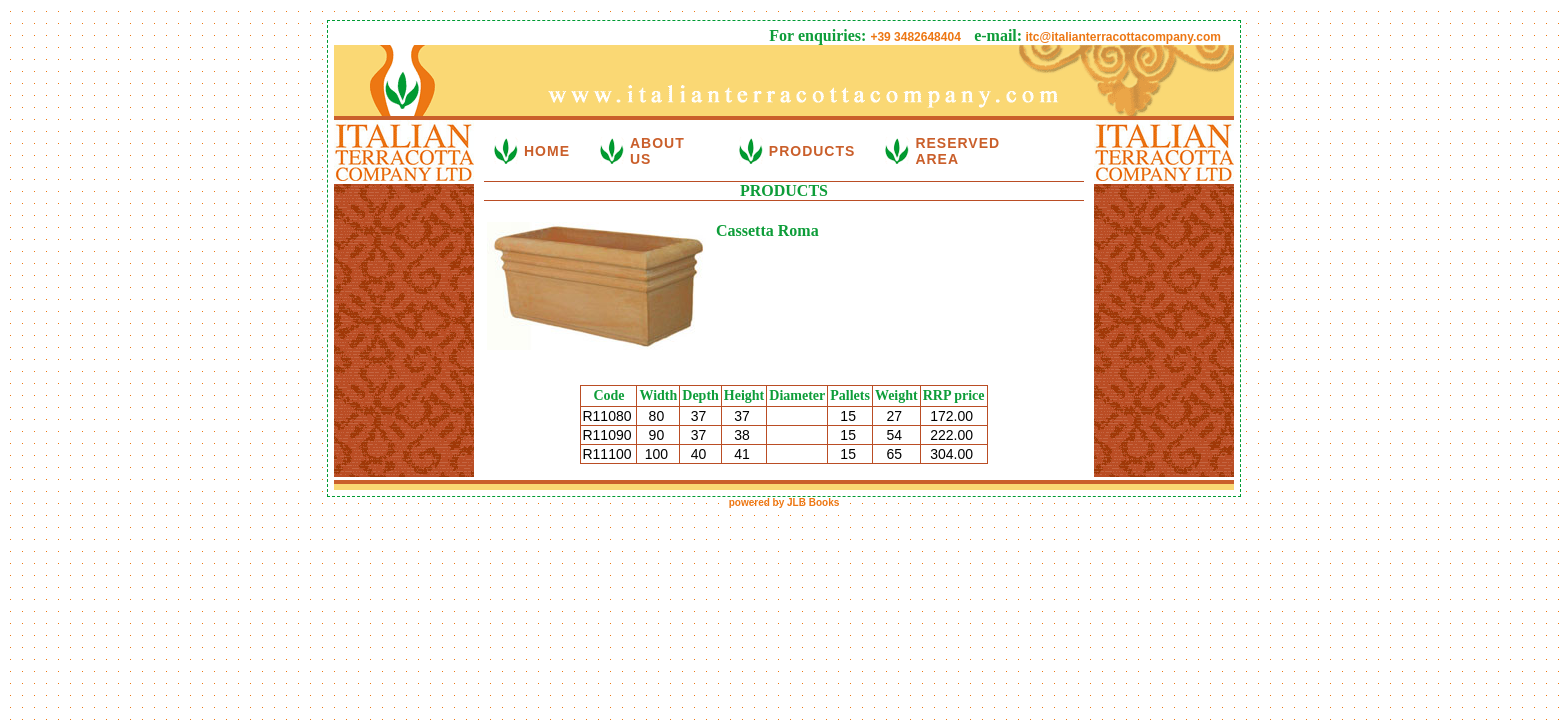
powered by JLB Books (784, 502)
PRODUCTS (812, 151)
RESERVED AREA (957, 151)
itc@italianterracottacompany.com (1121, 37)
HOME (547, 151)
